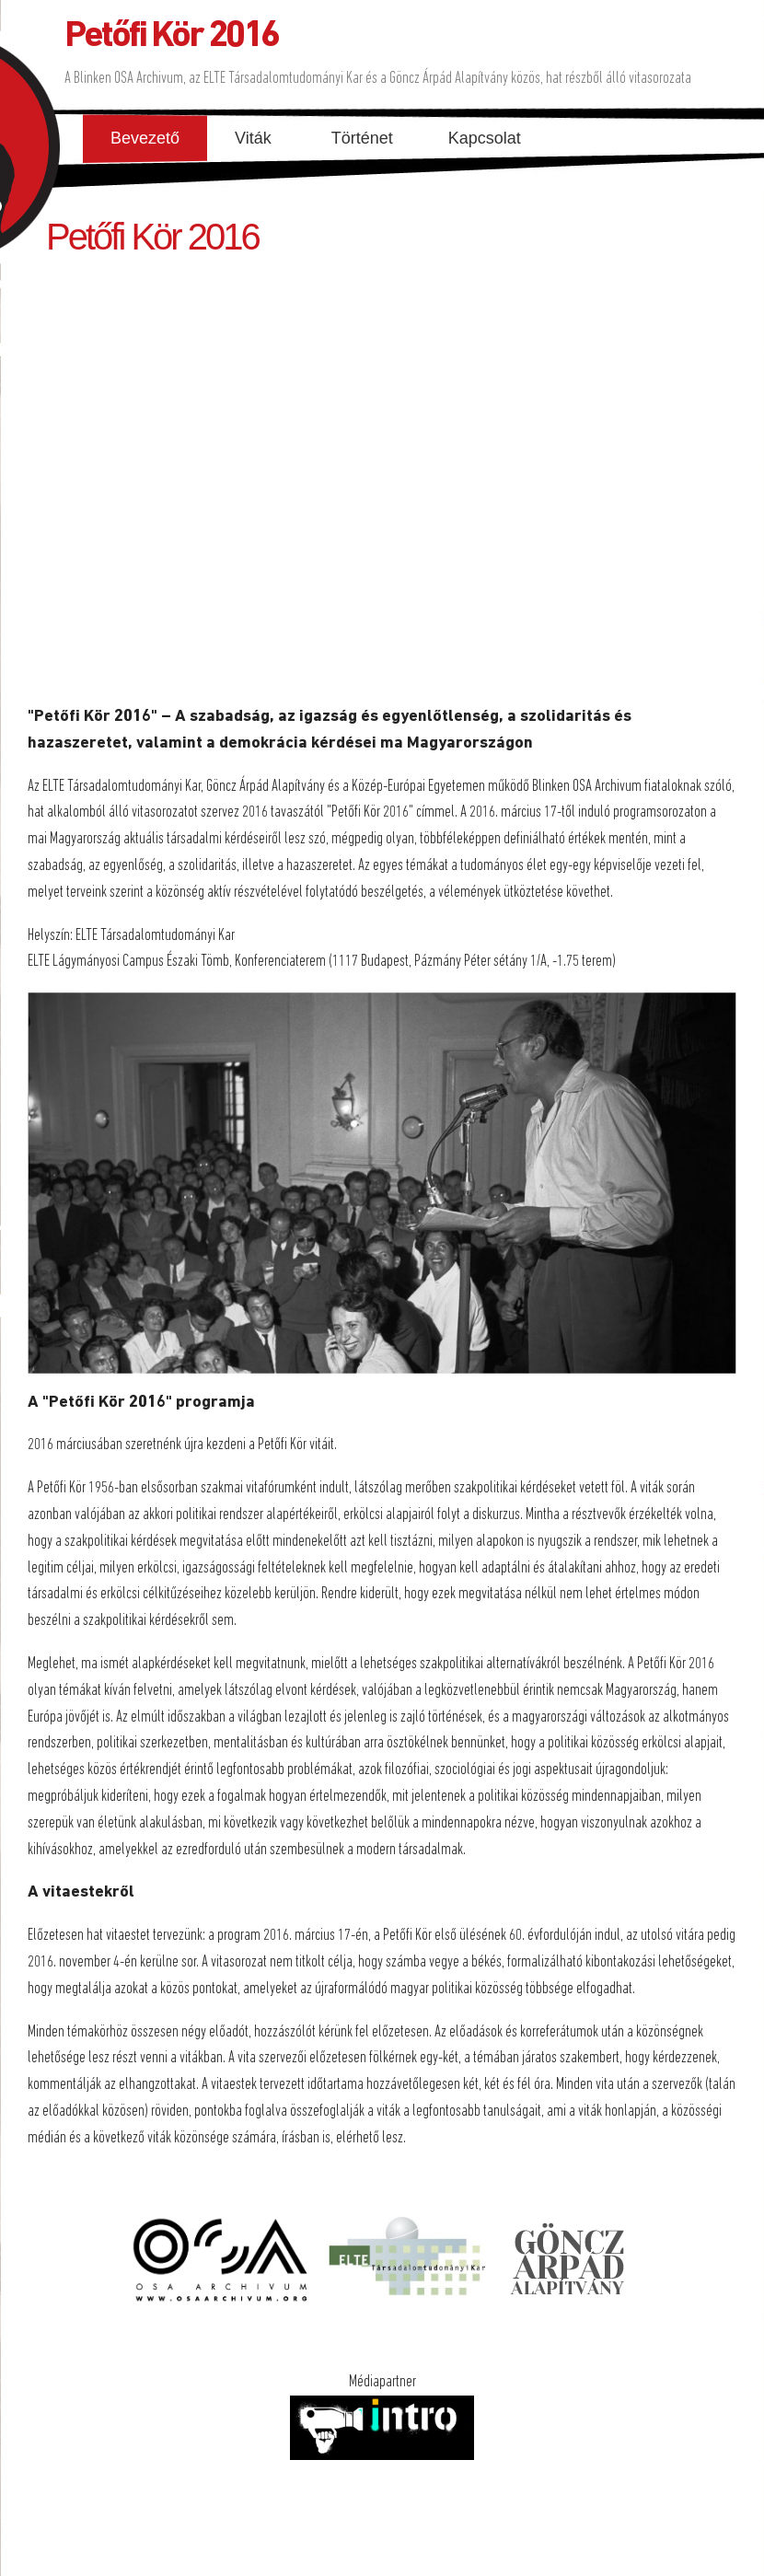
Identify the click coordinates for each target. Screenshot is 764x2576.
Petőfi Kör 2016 (171, 36)
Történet (362, 138)
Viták (253, 138)
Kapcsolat (484, 138)
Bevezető (144, 138)
